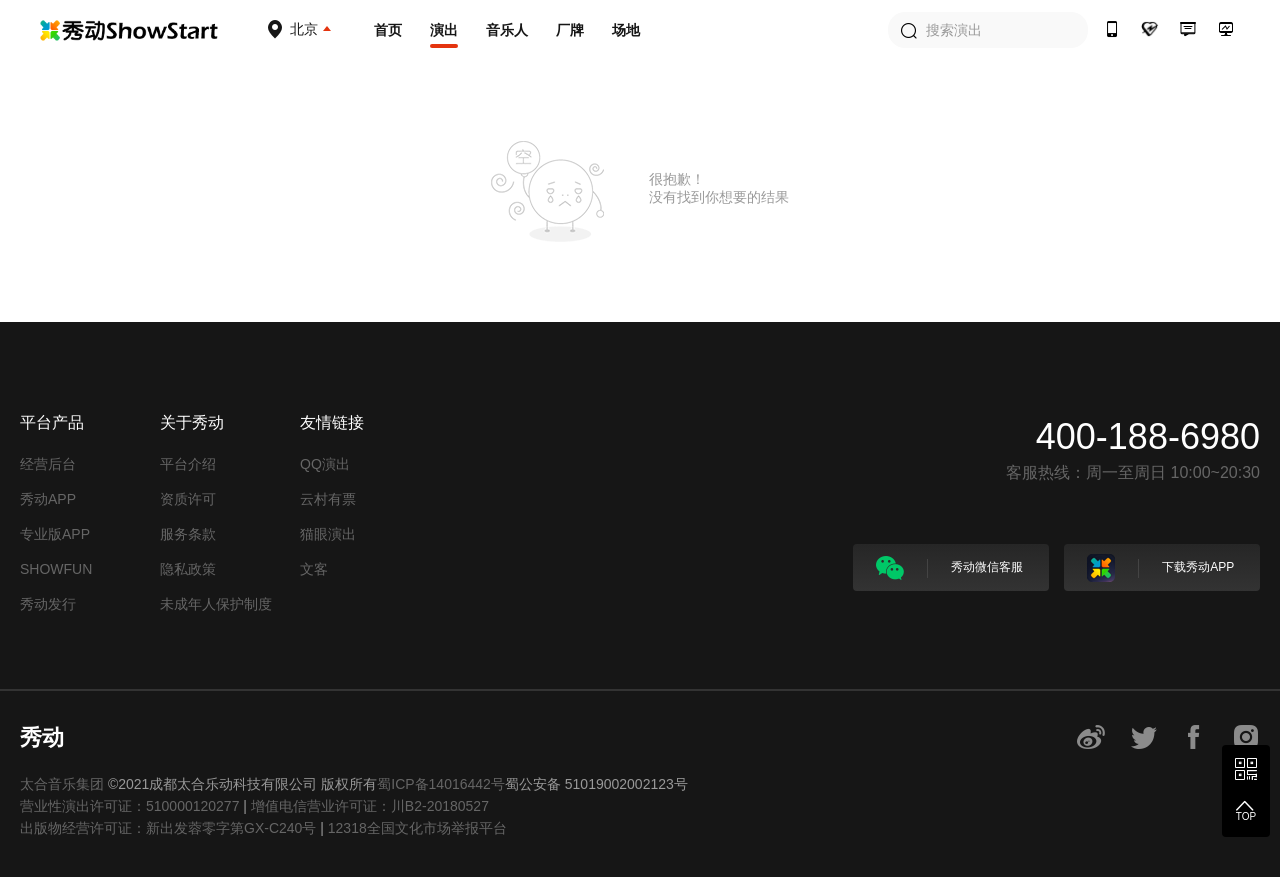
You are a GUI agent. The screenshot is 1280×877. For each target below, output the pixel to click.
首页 (388, 30)
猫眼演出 (328, 534)
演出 (444, 30)
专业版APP (55, 534)
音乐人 (507, 30)
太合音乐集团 (62, 784)
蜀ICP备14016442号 (441, 784)
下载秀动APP (1160, 568)
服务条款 (188, 534)
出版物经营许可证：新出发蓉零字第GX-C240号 (168, 828)
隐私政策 (188, 569)
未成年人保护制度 (216, 604)
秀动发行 (48, 604)
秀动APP (48, 499)
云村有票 (328, 499)
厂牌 (570, 30)
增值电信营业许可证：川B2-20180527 (370, 806)
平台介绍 (188, 464)
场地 (626, 30)
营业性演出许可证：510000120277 (129, 806)
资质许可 (188, 499)
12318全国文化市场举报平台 (417, 828)
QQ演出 (325, 464)
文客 (314, 569)
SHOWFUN (56, 569)
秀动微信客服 (949, 568)
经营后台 (48, 464)
